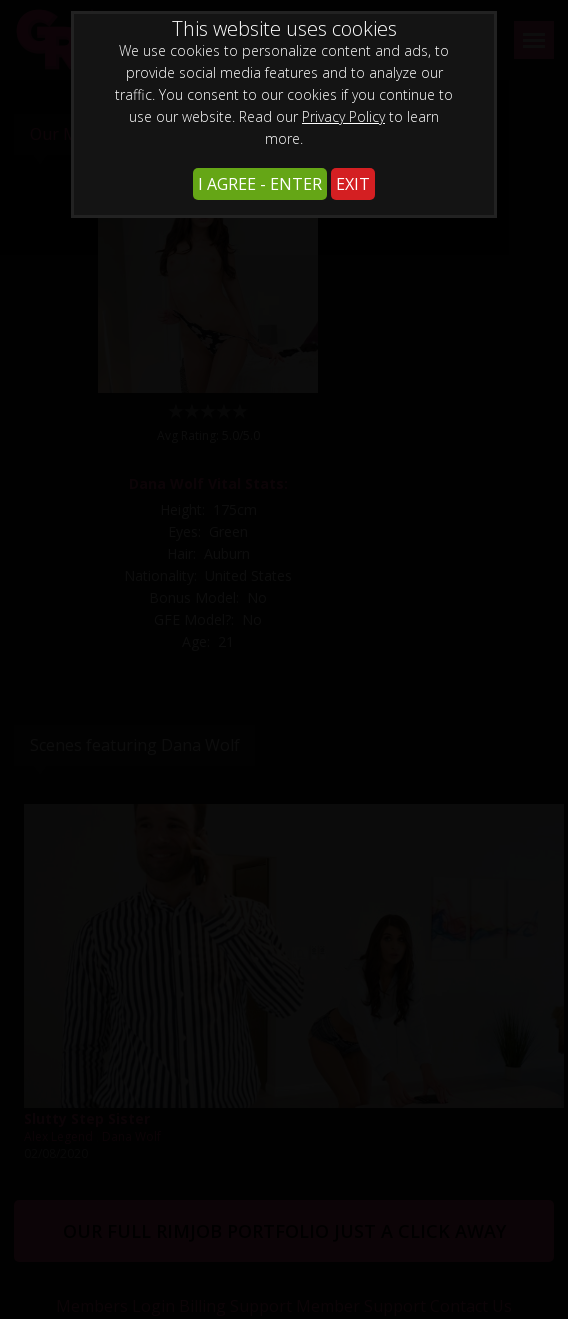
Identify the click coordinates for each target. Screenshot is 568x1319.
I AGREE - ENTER (260, 184)
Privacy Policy (343, 116)
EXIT (353, 184)
